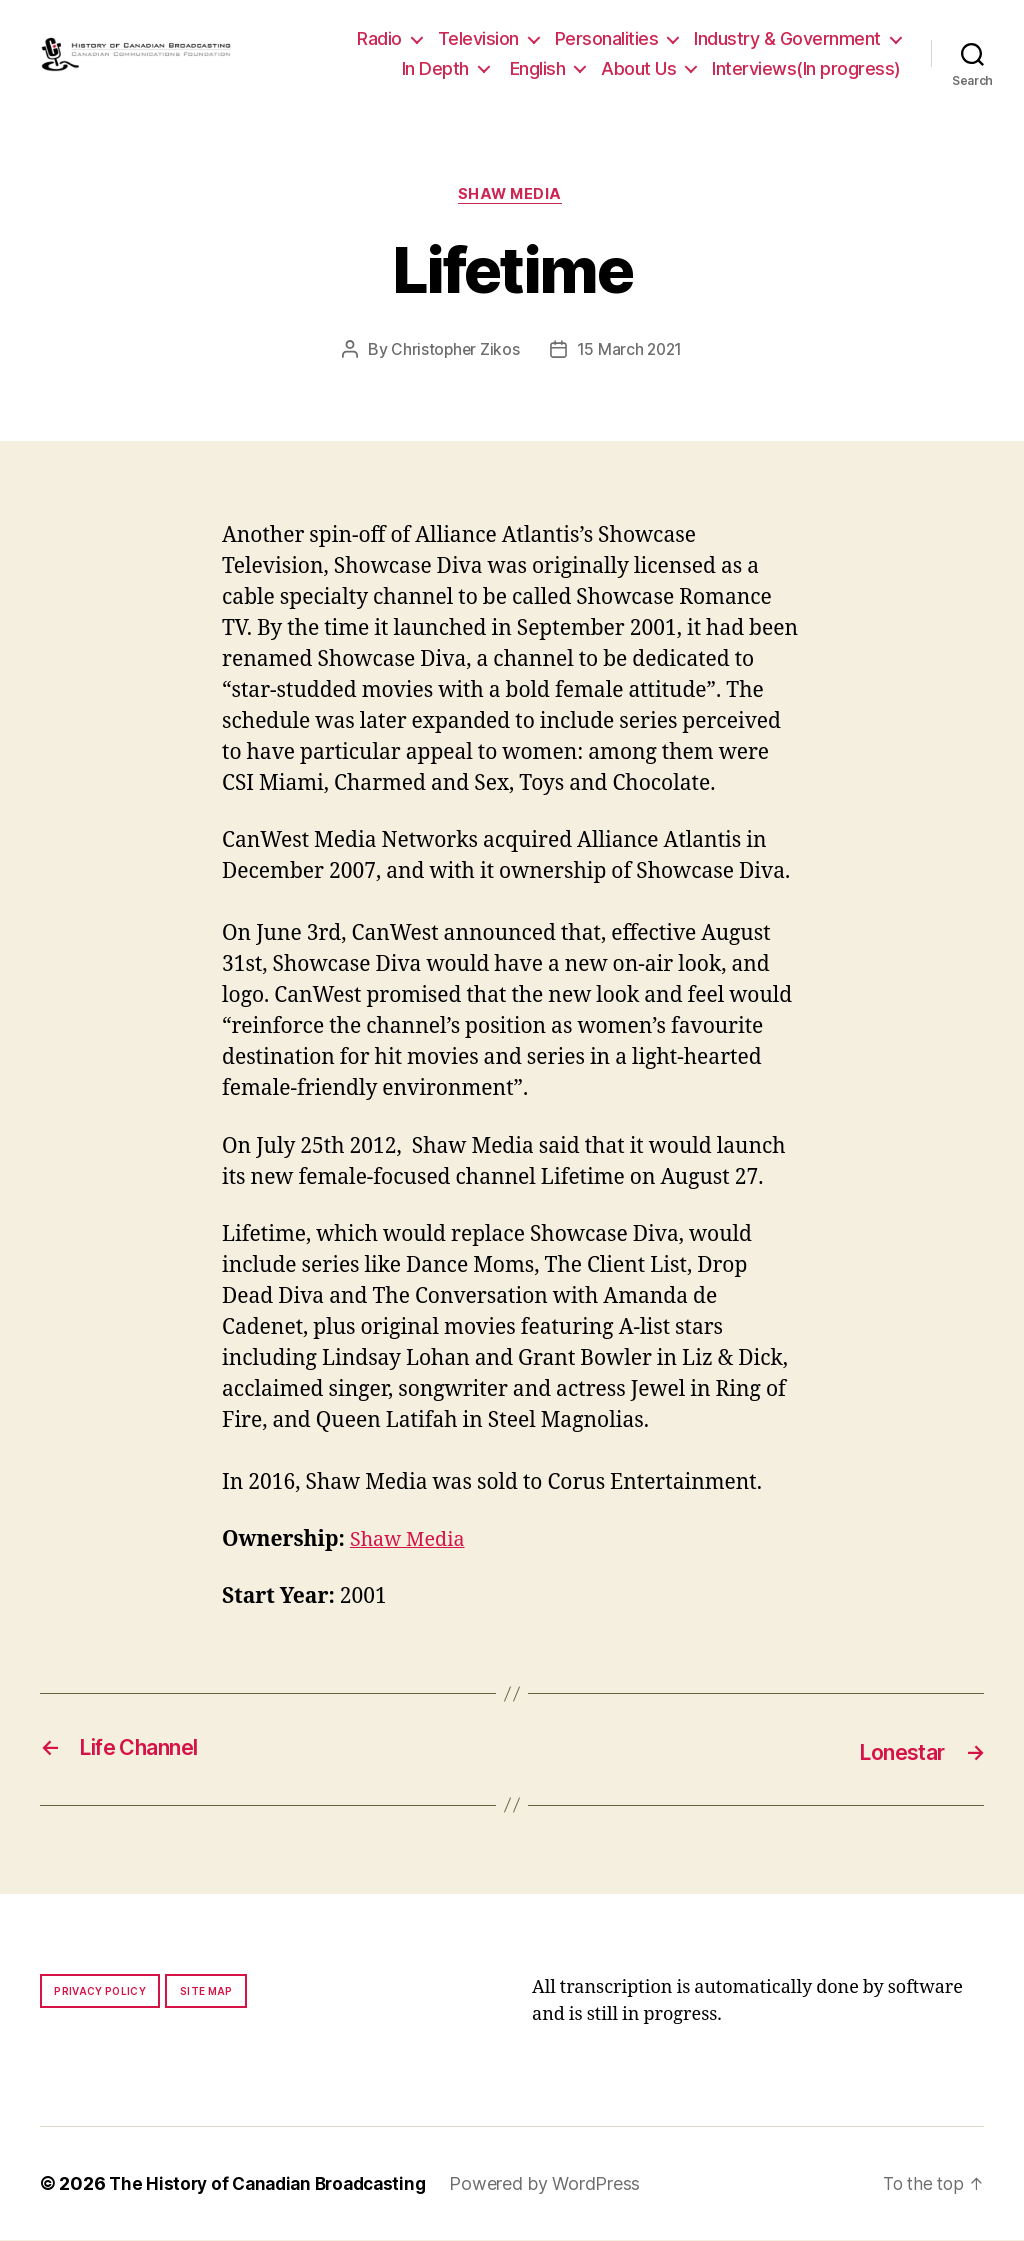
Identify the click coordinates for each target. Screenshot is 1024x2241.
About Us (638, 68)
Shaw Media (512, 196)
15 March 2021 (630, 352)
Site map (206, 1992)
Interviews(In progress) (806, 68)
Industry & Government (787, 38)
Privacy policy (100, 1992)
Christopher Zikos (454, 352)
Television (478, 38)
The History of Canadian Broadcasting (274, 2184)
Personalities (607, 38)
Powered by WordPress (559, 2184)
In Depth (435, 68)
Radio (379, 38)
